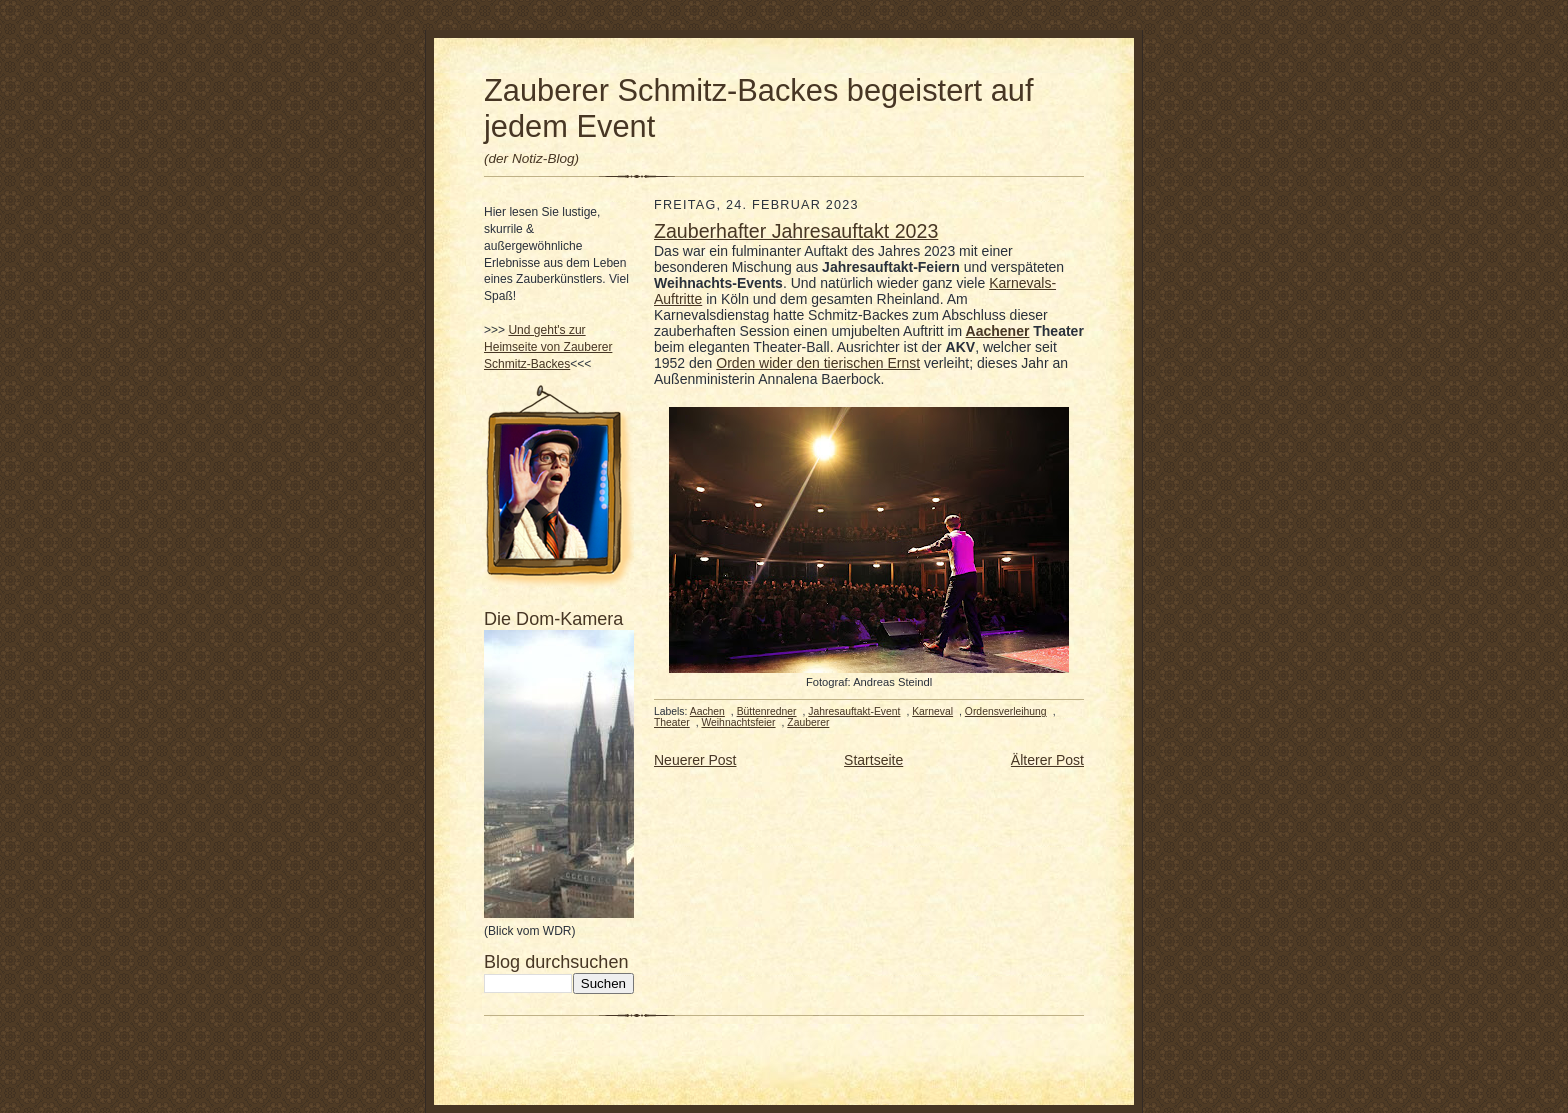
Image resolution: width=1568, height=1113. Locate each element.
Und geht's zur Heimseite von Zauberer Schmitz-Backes (548, 347)
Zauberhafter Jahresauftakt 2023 (796, 231)
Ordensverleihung (1006, 711)
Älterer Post (1047, 760)
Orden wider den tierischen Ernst (818, 363)
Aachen (707, 711)
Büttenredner (767, 711)
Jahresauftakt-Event (854, 711)
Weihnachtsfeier (738, 722)
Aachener (998, 331)
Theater (672, 722)
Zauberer (808, 722)
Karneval (932, 711)
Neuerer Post (695, 760)
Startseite (873, 760)
